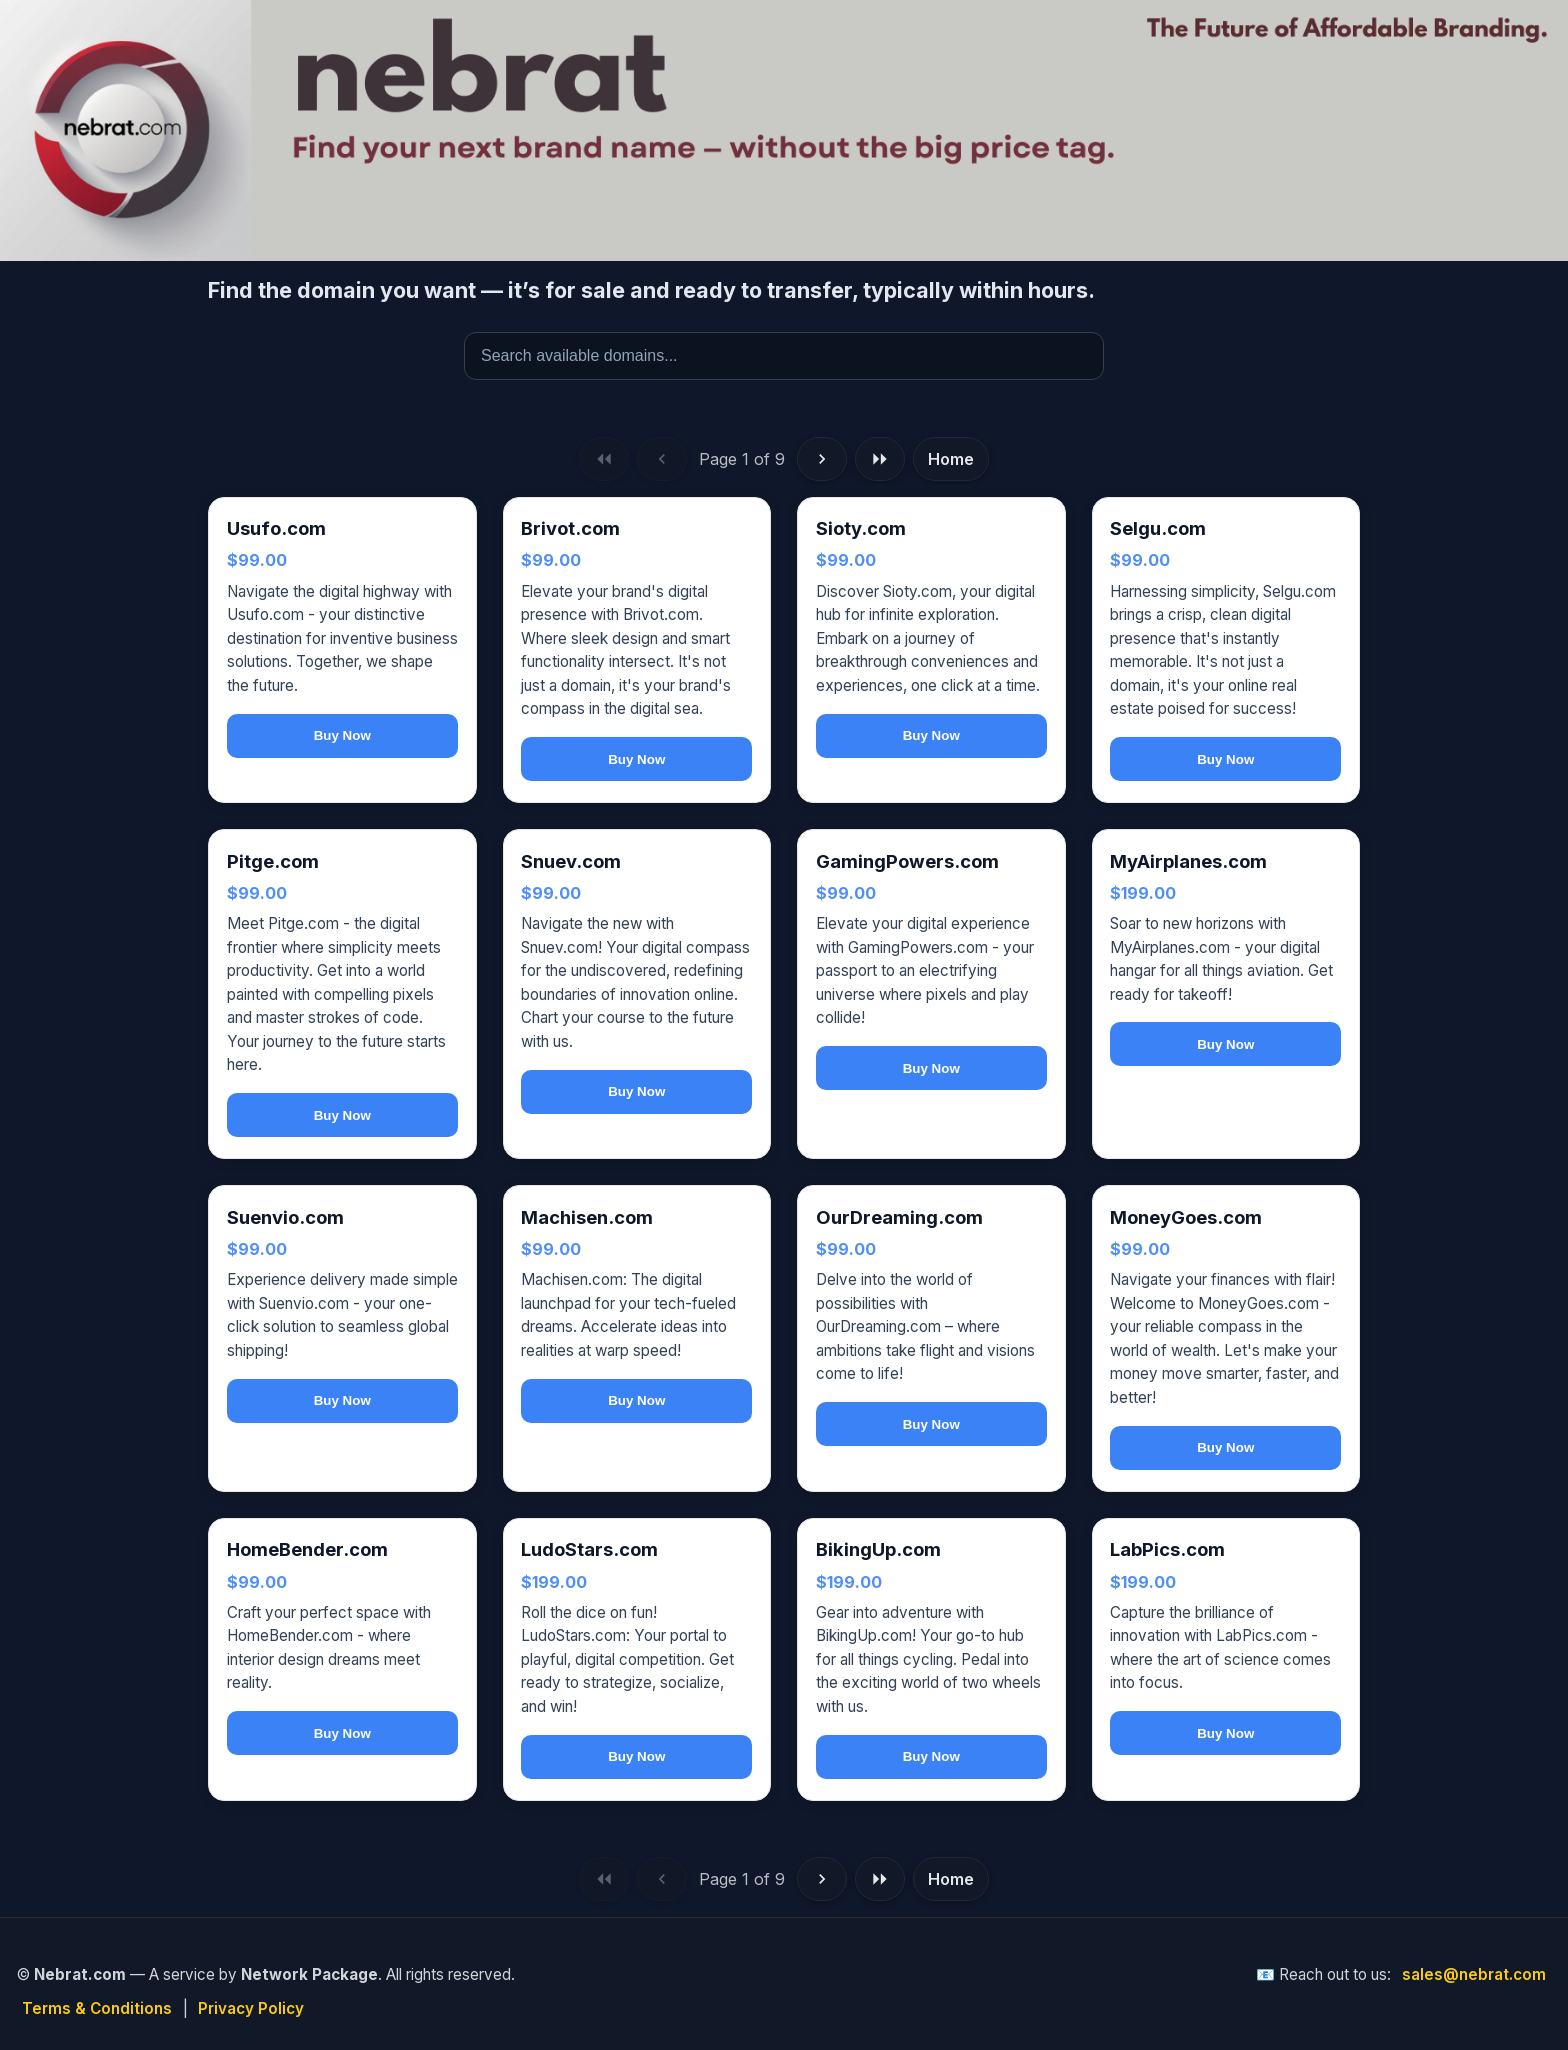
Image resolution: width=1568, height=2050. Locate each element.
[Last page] (880, 459)
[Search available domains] (784, 355)
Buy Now (342, 735)
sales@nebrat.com (1474, 1974)
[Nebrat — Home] (784, 130)
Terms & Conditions (97, 2008)
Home (951, 459)
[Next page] (822, 459)
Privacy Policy (251, 2008)
